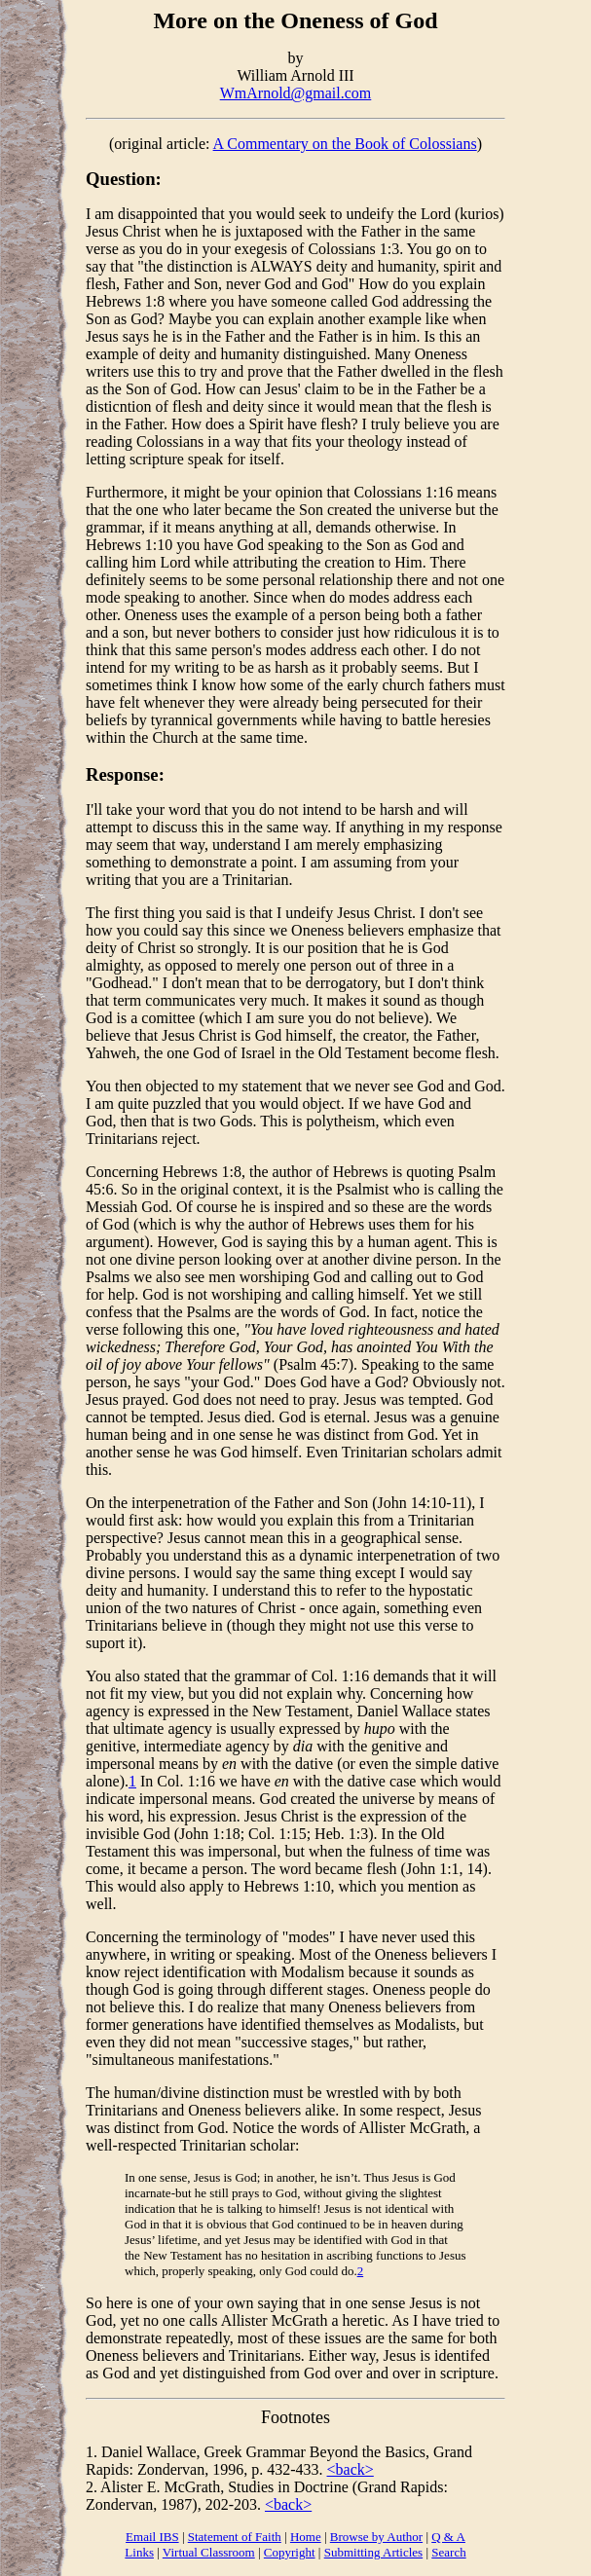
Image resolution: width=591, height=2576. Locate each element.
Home (305, 2536)
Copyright (289, 2552)
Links (139, 2552)
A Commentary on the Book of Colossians (345, 143)
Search (448, 2552)
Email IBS (152, 2536)
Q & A (448, 2536)
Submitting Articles (373, 2552)
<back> (350, 2469)
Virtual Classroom (209, 2552)
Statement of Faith (234, 2536)
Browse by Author (376, 2536)
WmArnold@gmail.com (296, 93)
